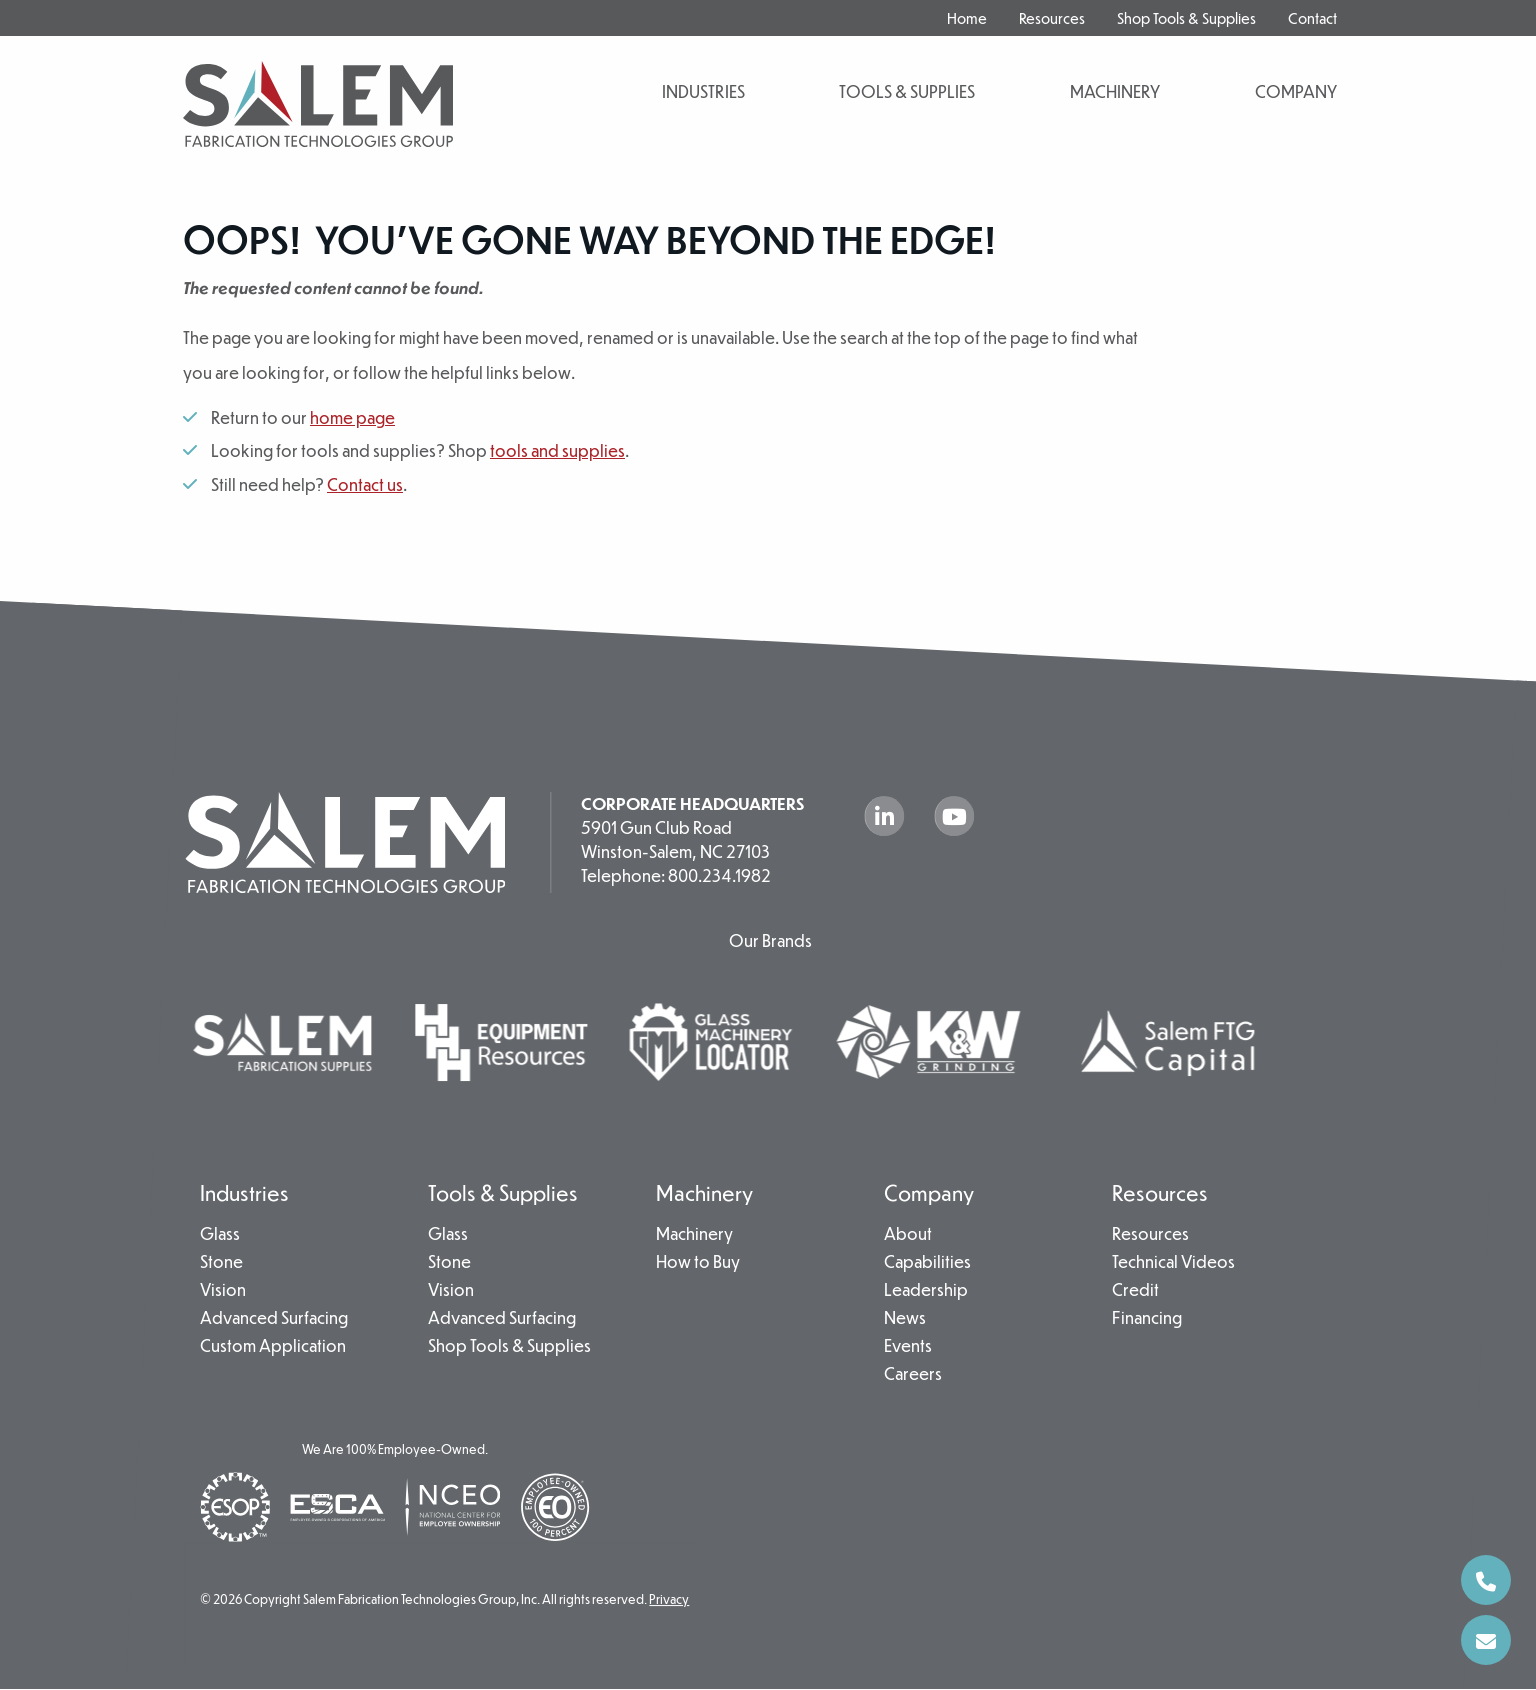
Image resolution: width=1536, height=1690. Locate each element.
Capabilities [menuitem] (927, 1263)
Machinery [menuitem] (704, 1192)
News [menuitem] (905, 1319)
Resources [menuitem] (1052, 18)
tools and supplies (557, 450)
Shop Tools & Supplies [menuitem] (1186, 18)
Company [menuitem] (929, 1192)
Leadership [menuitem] (926, 1291)
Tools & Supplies (907, 91)
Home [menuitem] (967, 18)
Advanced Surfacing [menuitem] (274, 1319)
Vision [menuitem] (223, 1291)
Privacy (669, 1599)
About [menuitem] (908, 1235)
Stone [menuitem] (221, 1263)
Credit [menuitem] (1135, 1291)
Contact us (365, 484)
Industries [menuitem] (244, 1192)
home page (352, 417)
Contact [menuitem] (1312, 18)
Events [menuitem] (908, 1347)
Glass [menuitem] (220, 1235)
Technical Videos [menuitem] (1173, 1263)
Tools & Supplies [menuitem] (503, 1192)
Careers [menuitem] (913, 1375)
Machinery (1115, 91)
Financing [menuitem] (1147, 1319)
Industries (703, 91)
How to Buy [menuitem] (698, 1263)
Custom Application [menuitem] (273, 1347)
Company (1296, 91)
